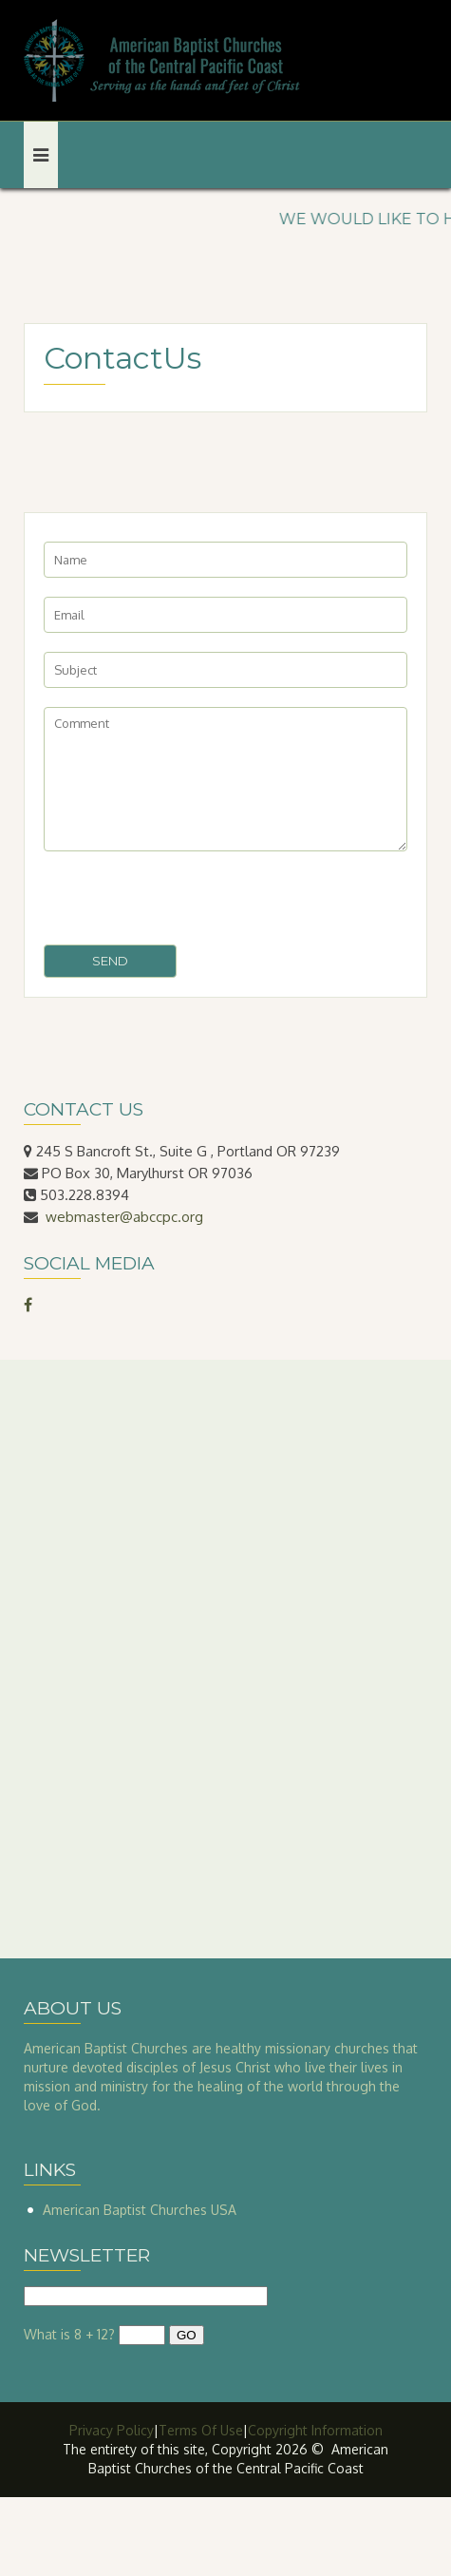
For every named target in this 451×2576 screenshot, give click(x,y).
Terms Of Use (201, 2430)
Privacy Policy (111, 2430)
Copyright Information (315, 2430)
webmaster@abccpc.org (124, 1217)
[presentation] (188, 898)
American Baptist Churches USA (139, 2210)
